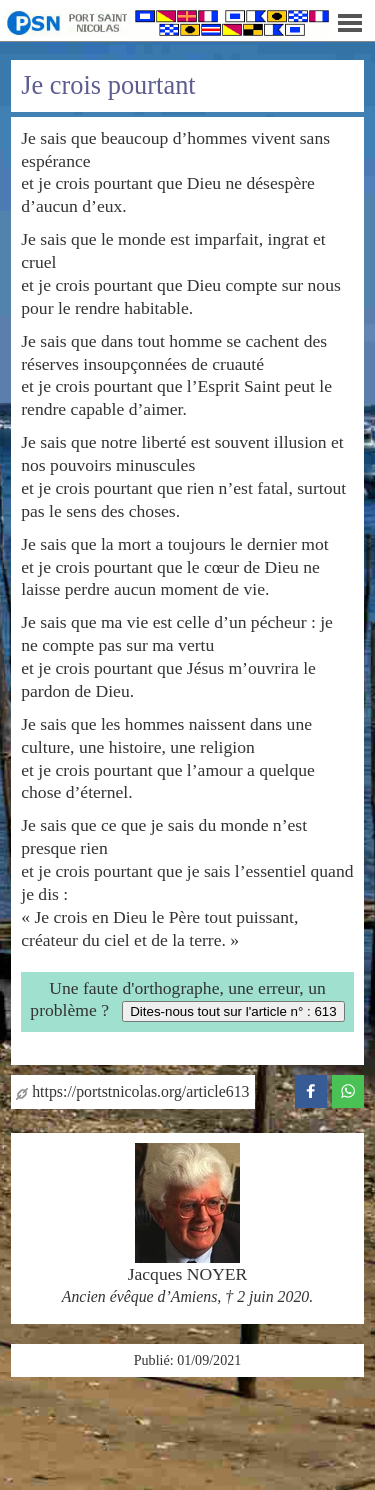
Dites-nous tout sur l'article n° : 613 (233, 1011)
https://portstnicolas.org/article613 (132, 1091)
